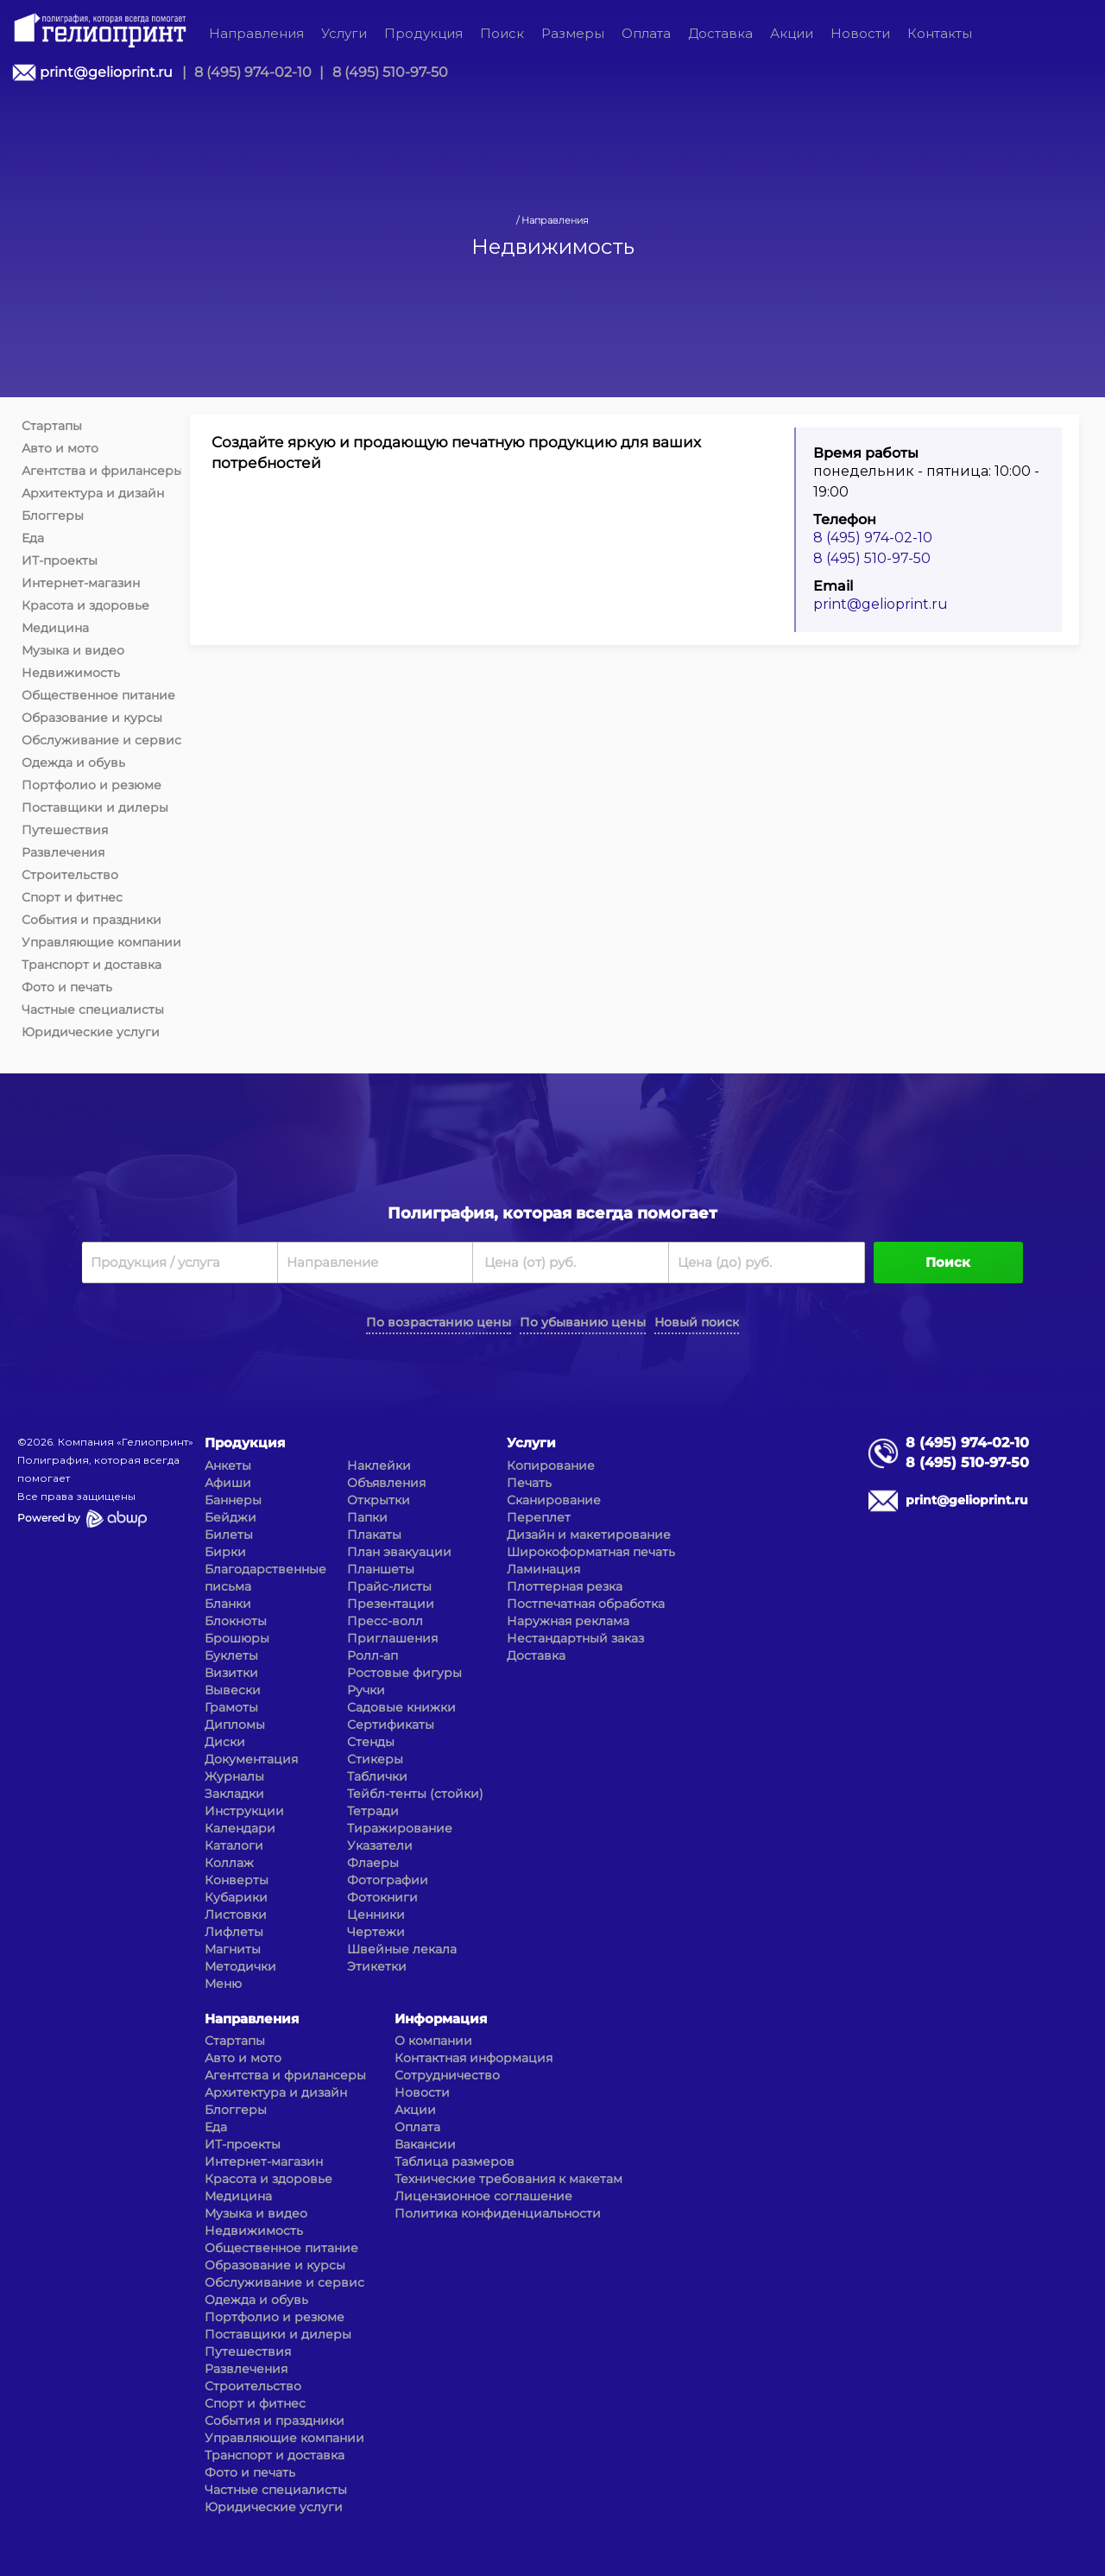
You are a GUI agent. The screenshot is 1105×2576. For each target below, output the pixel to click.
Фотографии (387, 1880)
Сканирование (554, 1500)
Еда (33, 538)
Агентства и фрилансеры (102, 470)
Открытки (378, 1500)
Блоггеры (53, 515)
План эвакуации (399, 1552)
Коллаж (229, 1862)
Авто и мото (60, 448)
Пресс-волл (385, 1621)
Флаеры (373, 1862)
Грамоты (231, 1707)
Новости (860, 33)
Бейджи (230, 1517)
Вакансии (425, 2144)
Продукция (423, 33)
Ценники (376, 1914)
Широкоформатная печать (591, 1552)
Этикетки (377, 1966)
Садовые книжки (401, 1707)
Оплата (646, 33)
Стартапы (52, 426)
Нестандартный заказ (575, 1638)
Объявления (386, 1483)
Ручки (366, 1690)
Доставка (720, 33)
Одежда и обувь (73, 762)
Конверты (236, 1880)
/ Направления (552, 220)
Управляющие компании (101, 942)
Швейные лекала (402, 1949)
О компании (433, 2040)
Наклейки (379, 1465)
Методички (240, 1966)
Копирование (551, 1465)
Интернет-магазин (81, 583)
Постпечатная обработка (586, 1603)
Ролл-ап (372, 1655)
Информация (441, 2018)
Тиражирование (399, 1828)
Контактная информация (473, 2058)
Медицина (55, 628)
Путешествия (65, 830)
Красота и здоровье (85, 605)
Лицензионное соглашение (483, 2196)
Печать (529, 1483)
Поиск (502, 33)
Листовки (236, 1914)
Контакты (939, 33)
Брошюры (237, 1638)
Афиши (228, 1483)
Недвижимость (71, 672)
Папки (367, 1517)
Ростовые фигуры (404, 1672)
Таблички (377, 1776)
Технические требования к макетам (508, 2179)
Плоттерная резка (564, 1586)
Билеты (229, 1534)
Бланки (228, 1603)
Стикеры (375, 1759)
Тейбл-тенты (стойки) (415, 1793)
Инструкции (244, 1811)
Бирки (225, 1552)
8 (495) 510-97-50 (390, 72)
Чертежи (376, 1932)
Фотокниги (382, 1897)
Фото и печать (67, 987)
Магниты (233, 1949)
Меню (223, 1983)
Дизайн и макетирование (589, 1534)
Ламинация (543, 1569)
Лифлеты (234, 1932)
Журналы (234, 1776)
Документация (251, 1759)
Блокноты (236, 1621)
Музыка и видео (73, 650)
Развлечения (63, 852)
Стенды (371, 1742)
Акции (791, 33)
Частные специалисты (93, 1009)
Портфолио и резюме (91, 785)
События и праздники (91, 919)
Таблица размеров (455, 2161)
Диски (225, 1742)
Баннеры (233, 1500)
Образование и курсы (92, 717)
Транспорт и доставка (91, 964)
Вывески (233, 1690)
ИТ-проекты (60, 560)
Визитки (231, 1672)
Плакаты (374, 1534)
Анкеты (228, 1465)
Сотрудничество (447, 2075)
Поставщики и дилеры (95, 807)
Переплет (539, 1517)
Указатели (380, 1845)
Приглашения (392, 1638)
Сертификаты (390, 1724)
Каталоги (234, 1845)
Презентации (390, 1603)
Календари (240, 1828)
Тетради (373, 1811)
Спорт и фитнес (72, 897)
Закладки (234, 1793)
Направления (256, 33)
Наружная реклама (568, 1621)
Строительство (70, 875)
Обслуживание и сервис (101, 740)
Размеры (572, 33)
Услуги (344, 33)
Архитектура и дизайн (93, 493)
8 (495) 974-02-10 (253, 72)
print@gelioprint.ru (106, 72)
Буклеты (231, 1655)
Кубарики (236, 1897)
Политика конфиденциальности (498, 2213)
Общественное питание (98, 695)
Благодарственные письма (265, 1577)
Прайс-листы (389, 1586)
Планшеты (380, 1569)
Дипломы (235, 1724)
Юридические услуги (91, 1032)
